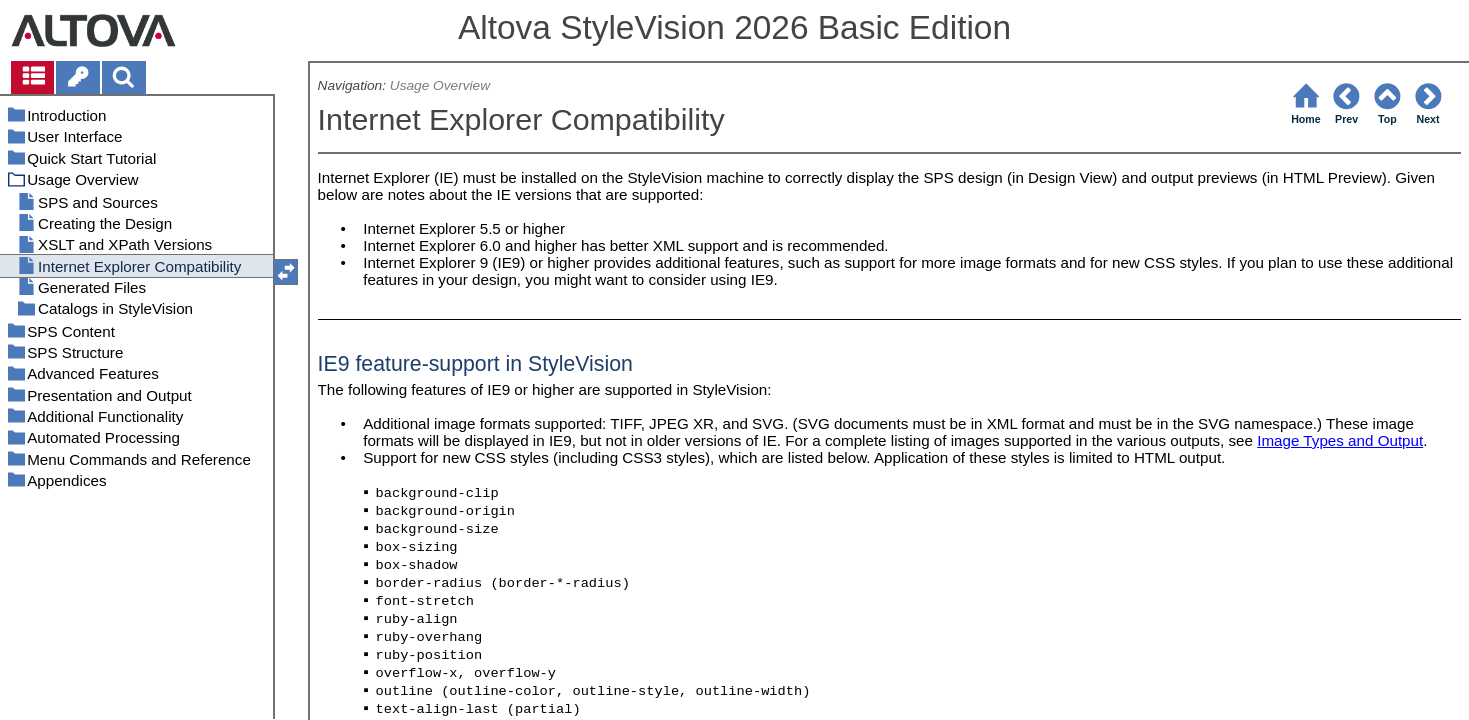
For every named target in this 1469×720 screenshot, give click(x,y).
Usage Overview (440, 85)
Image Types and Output (1340, 440)
